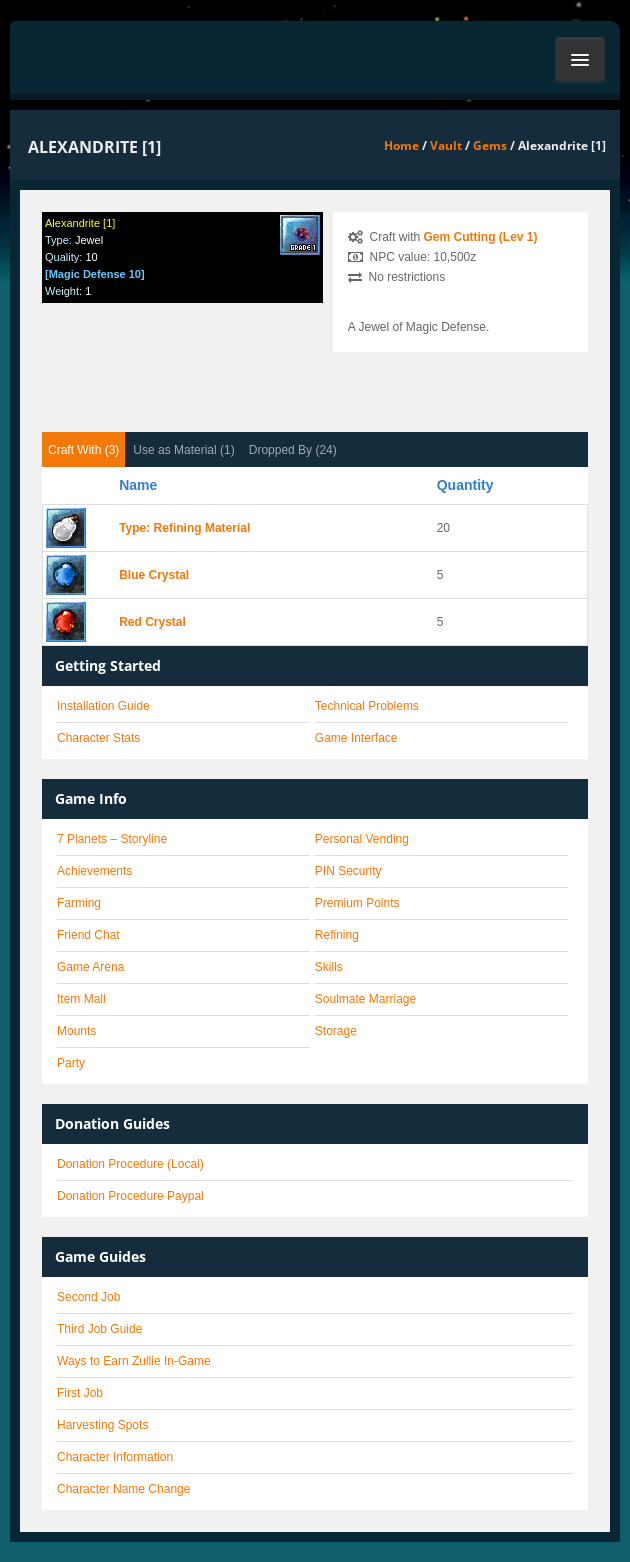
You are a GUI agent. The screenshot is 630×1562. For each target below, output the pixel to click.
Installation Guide (103, 706)
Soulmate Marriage (365, 999)
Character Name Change (123, 1489)
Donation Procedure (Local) (130, 1164)
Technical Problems (367, 706)
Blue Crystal (154, 575)
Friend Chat (88, 935)
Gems (490, 145)
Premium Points (357, 903)
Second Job (88, 1297)
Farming (79, 903)
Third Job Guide (99, 1329)
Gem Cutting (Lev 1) (481, 237)
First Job (80, 1393)
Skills (329, 967)
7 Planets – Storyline (112, 839)
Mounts (76, 1031)
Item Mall (81, 999)
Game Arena (90, 967)
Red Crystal (152, 622)
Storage (336, 1031)
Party (71, 1063)
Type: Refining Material (184, 528)
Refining (337, 935)
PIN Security (348, 871)
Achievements (94, 871)
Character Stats (98, 738)
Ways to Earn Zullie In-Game (134, 1361)
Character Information (115, 1457)
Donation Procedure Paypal (130, 1196)
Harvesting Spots (102, 1425)
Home (401, 145)
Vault (446, 145)
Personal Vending (362, 839)
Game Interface (356, 738)
